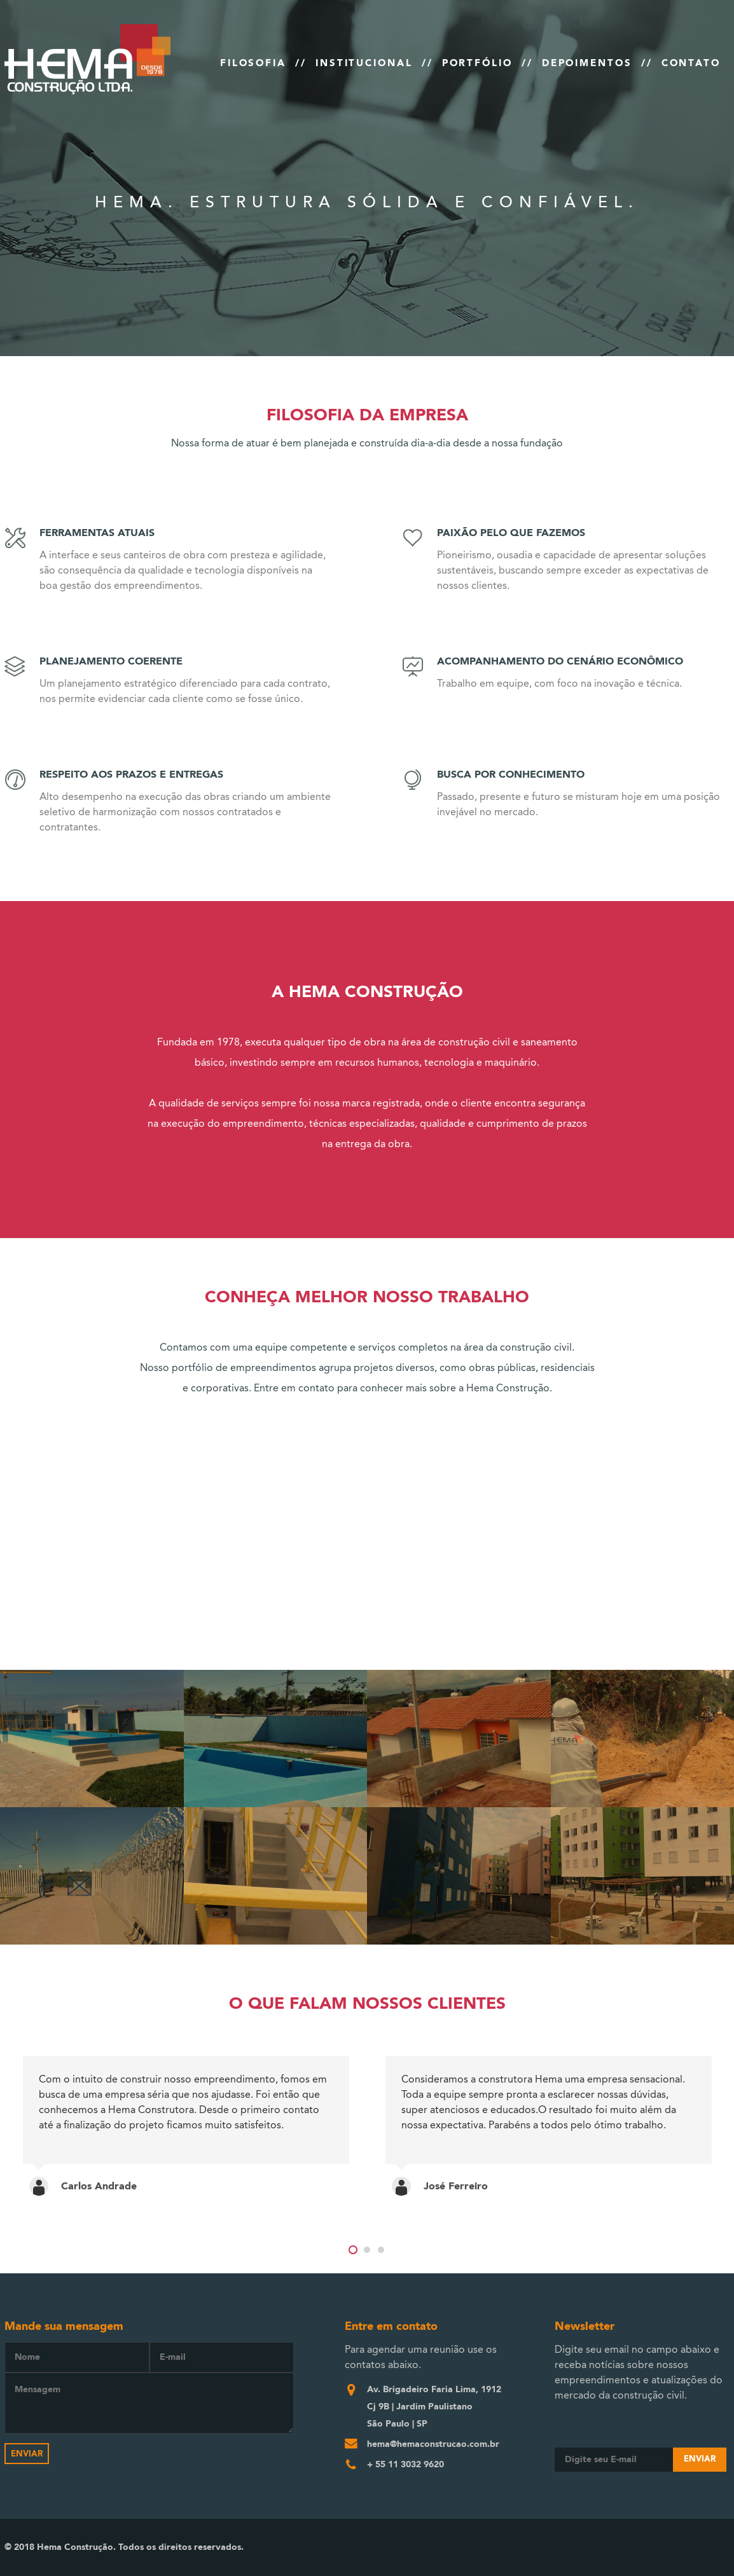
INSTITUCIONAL (364, 63)
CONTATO (691, 63)
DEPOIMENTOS (587, 63)
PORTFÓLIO (477, 63)
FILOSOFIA (253, 63)
